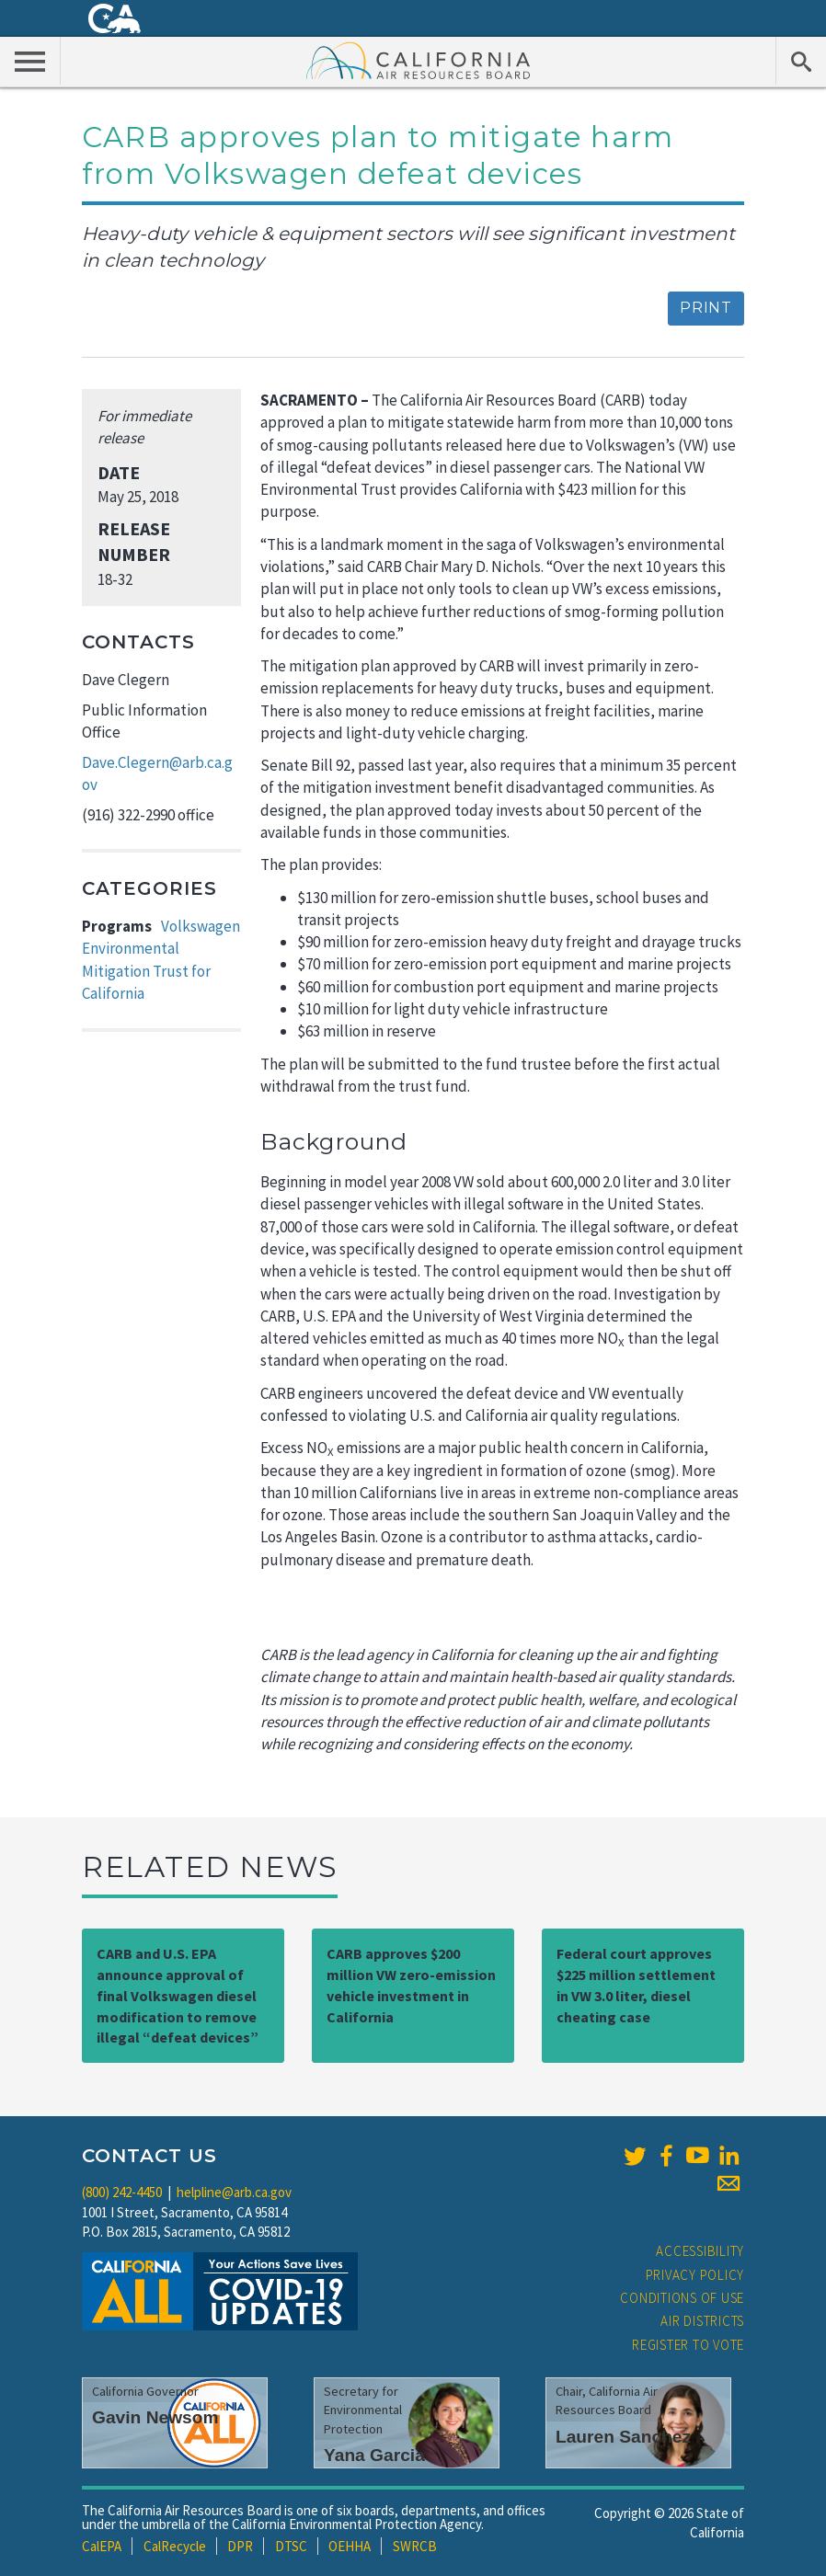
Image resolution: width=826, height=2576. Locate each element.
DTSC (291, 2546)
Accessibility (700, 2251)
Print (706, 307)
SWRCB (415, 2546)
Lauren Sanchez (623, 2436)
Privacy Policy (695, 2275)
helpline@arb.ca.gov (234, 2192)
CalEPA (101, 2546)
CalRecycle (174, 2546)
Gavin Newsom (155, 2417)
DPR (240, 2546)
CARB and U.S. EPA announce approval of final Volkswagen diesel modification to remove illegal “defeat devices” (177, 1995)
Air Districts (702, 2321)
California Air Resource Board (418, 60)
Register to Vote (688, 2344)
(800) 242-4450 (122, 2192)
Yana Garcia (374, 2455)
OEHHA (349, 2546)
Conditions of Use (682, 2298)
